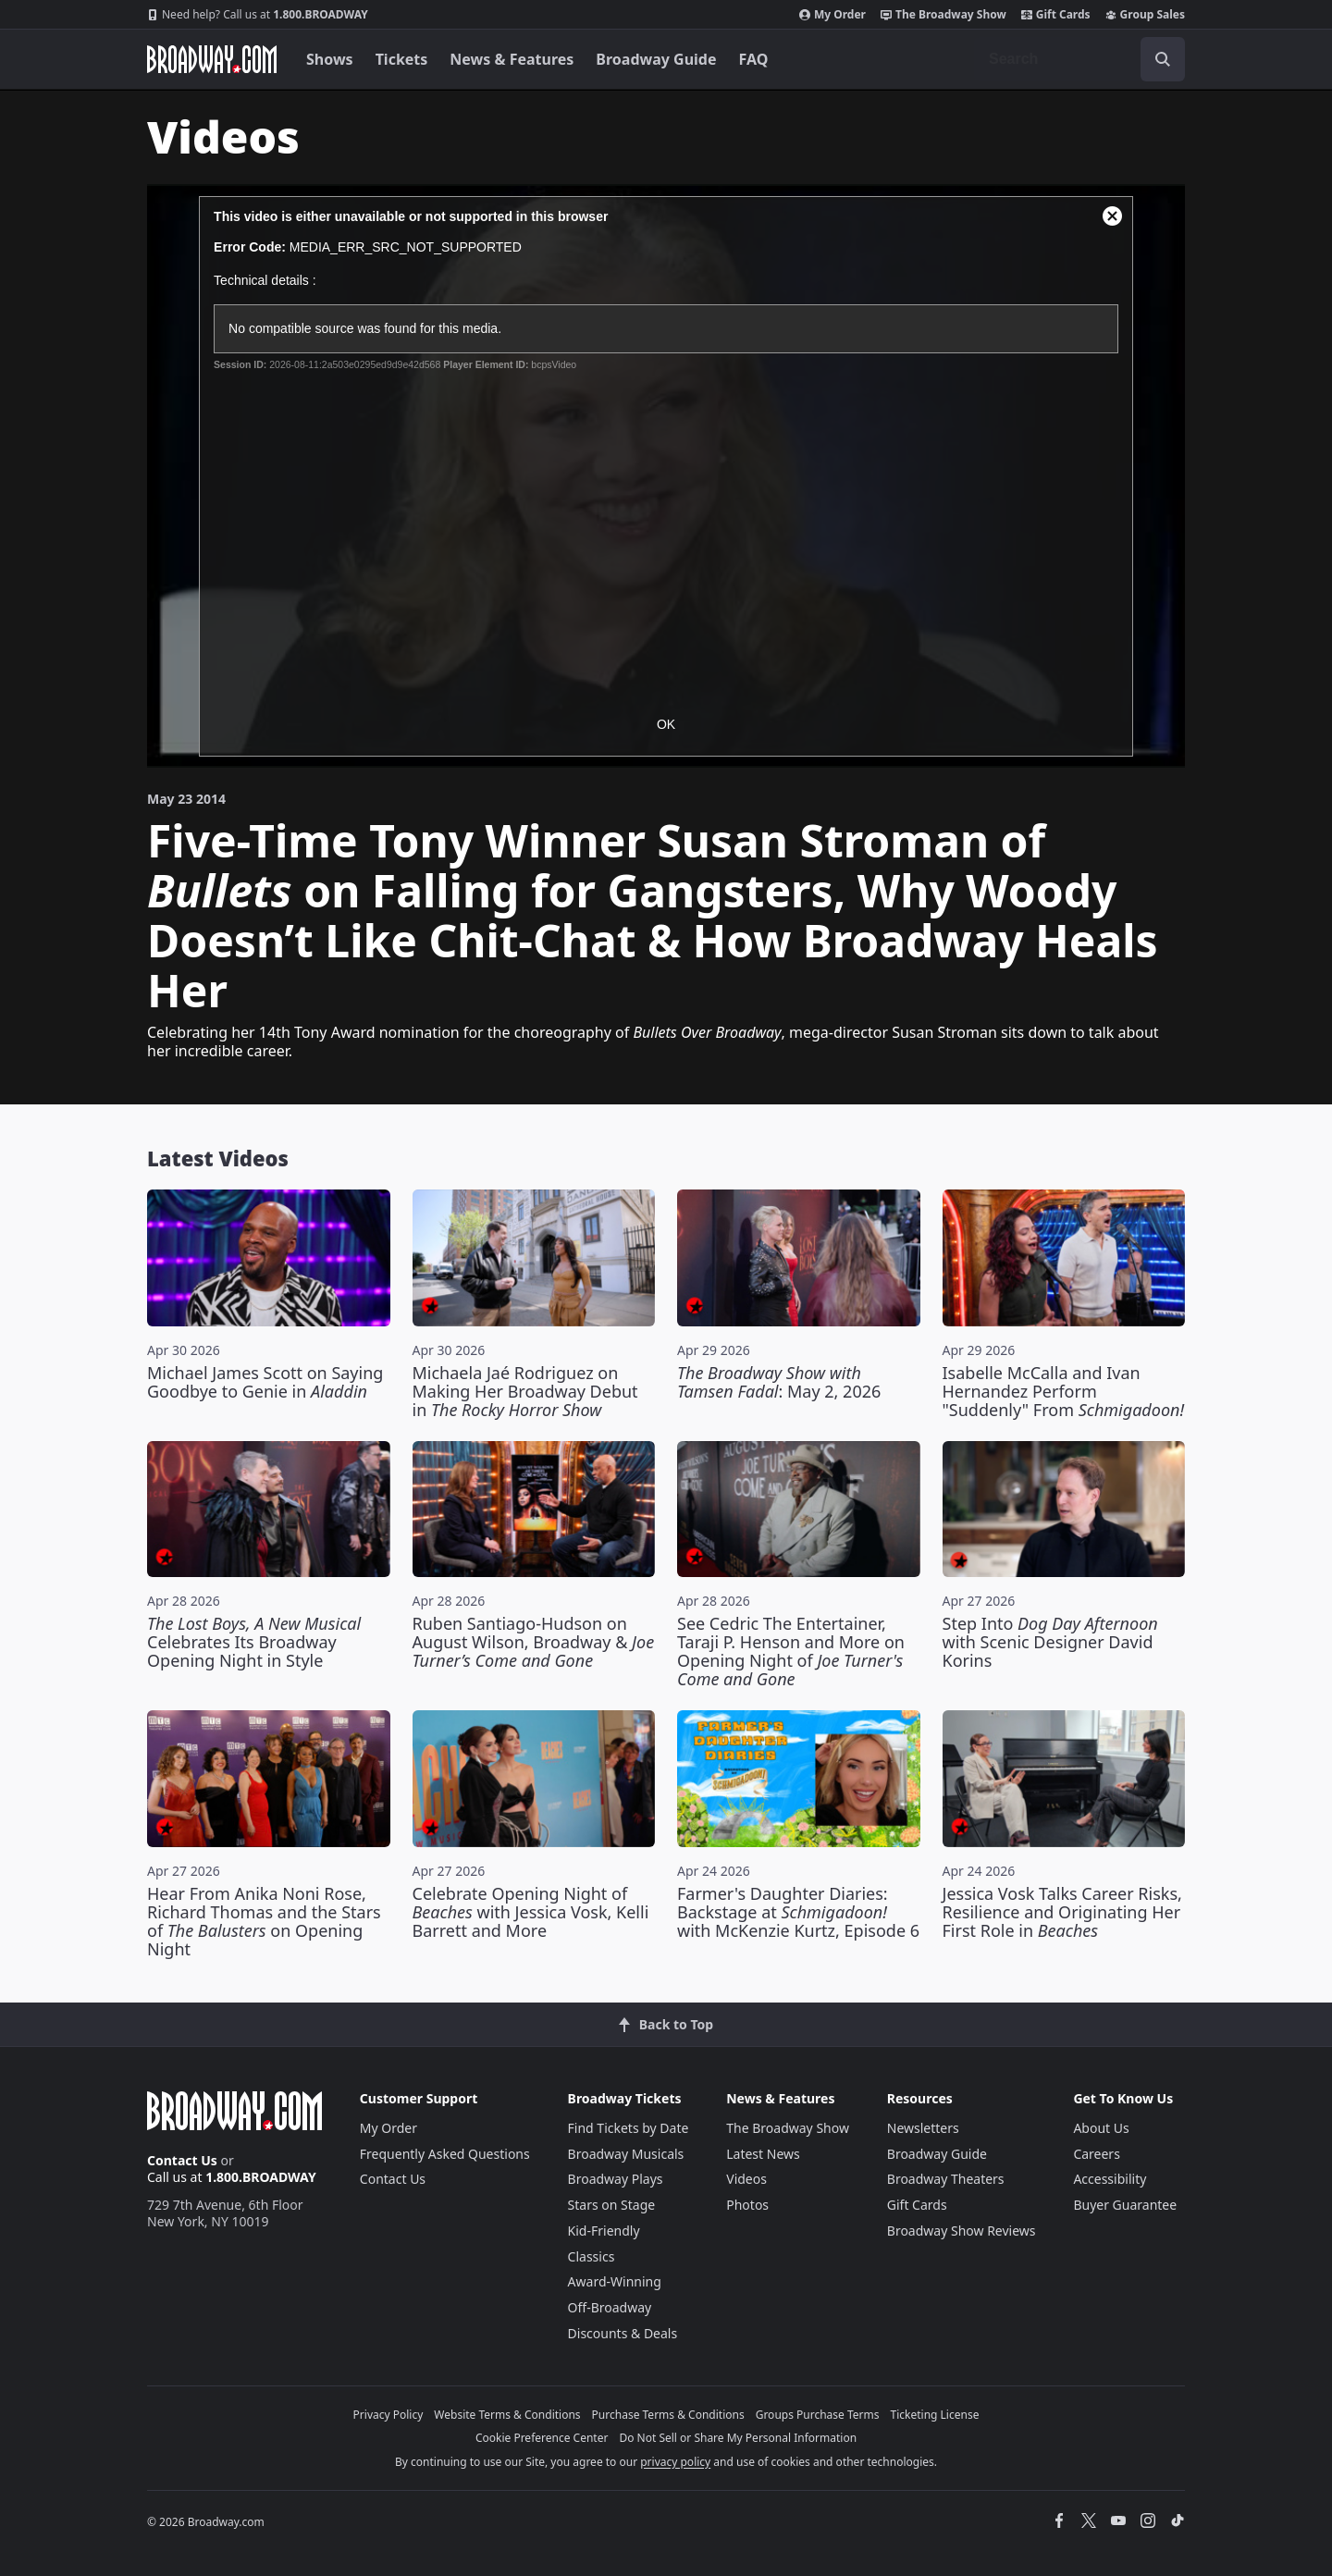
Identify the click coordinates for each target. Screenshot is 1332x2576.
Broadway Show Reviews (961, 2230)
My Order (832, 14)
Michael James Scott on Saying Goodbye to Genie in (265, 1382)
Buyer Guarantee (1125, 2204)
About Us (1100, 2128)
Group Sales (1145, 14)
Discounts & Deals (623, 2333)
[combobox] (1079, 59)
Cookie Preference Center (542, 2438)
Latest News (763, 2154)
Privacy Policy (388, 2414)
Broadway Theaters (946, 2179)
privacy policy (675, 2462)
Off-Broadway (610, 2307)
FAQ (754, 59)
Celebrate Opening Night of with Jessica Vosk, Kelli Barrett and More (531, 1911)
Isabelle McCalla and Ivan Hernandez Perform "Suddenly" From (1064, 1391)
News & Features (512, 59)
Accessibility (1109, 2179)
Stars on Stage (612, 2204)
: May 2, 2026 (779, 1382)
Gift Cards (1056, 14)
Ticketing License (935, 2414)
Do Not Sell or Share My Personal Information (738, 2438)
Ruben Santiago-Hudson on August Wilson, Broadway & (534, 1641)
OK (666, 724)
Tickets (402, 59)
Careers (1096, 2154)
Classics (591, 2256)
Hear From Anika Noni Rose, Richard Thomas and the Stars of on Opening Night (264, 1921)
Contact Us (182, 2160)
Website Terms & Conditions (507, 2414)
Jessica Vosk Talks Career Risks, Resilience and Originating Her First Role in (1062, 1911)
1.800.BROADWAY (257, 14)
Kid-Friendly (604, 2230)
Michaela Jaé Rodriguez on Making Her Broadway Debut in (525, 1391)
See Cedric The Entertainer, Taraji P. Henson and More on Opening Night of (791, 1651)
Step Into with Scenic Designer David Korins (1050, 1641)
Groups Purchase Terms (818, 2414)
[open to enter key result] (1163, 59)
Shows (329, 59)
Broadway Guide (656, 59)
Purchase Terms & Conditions (668, 2414)
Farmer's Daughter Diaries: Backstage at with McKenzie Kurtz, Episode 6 (798, 1911)
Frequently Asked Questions (445, 2154)
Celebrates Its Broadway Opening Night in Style (254, 1641)
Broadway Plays (615, 2179)
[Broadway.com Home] (212, 59)
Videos (746, 2179)
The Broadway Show (943, 14)
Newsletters (923, 2128)
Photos (747, 2204)
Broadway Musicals (626, 2154)
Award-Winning (614, 2281)
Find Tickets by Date (628, 2128)
